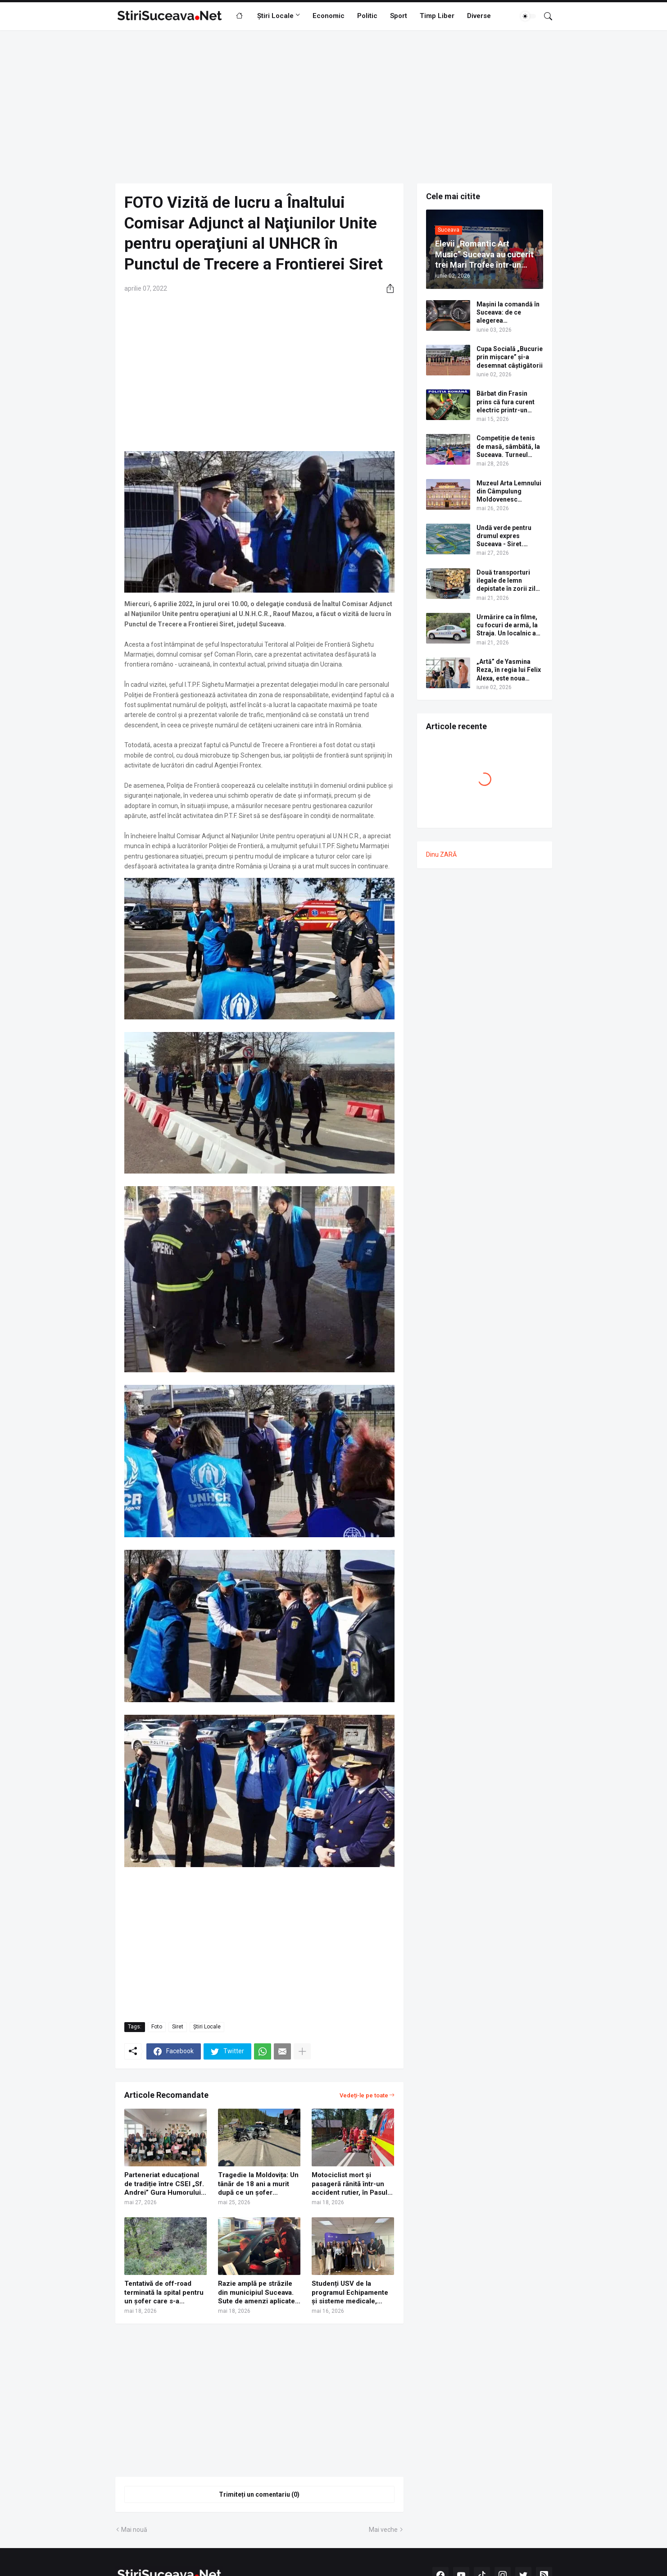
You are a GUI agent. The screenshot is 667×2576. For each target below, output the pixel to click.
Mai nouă (134, 2529)
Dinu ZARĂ (441, 854)
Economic (329, 16)
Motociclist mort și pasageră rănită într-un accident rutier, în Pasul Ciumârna (349, 2184)
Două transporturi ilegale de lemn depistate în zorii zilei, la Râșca (509, 581)
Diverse (479, 16)
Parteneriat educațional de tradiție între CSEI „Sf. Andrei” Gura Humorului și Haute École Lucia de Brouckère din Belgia (164, 2184)
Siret (177, 2026)
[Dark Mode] (528, 16)
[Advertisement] (333, 107)
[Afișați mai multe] (302, 2051)
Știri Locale (275, 16)
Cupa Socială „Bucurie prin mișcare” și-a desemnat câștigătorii (509, 357)
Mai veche (383, 2529)
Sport (398, 16)
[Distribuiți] (387, 288)
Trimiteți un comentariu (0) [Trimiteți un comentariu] (259, 2494)
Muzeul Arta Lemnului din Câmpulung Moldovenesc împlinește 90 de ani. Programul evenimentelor (508, 492)
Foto (156, 2026)
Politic (367, 16)
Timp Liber (437, 16)
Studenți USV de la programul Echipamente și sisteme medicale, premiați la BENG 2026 (350, 2292)
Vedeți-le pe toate (364, 2095)
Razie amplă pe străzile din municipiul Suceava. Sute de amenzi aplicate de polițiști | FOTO (256, 2292)
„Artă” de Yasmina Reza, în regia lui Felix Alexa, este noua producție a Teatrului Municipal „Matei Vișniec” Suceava (508, 670)
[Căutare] (544, 16)
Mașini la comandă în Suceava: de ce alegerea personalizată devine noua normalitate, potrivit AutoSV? (508, 313)
